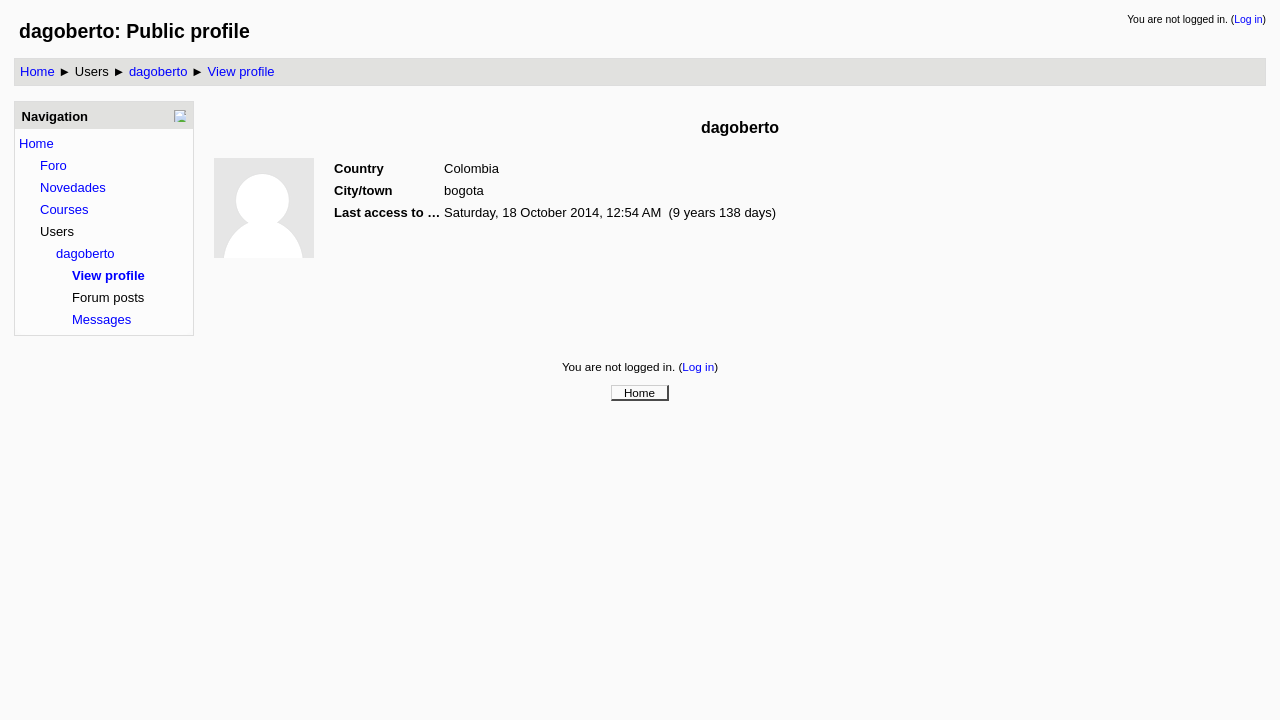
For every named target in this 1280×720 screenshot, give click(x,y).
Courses (64, 209)
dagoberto (158, 71)
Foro (53, 165)
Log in (1248, 19)
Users (92, 71)
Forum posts (108, 297)
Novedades (73, 187)
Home (37, 71)
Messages (101, 319)
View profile (241, 71)
